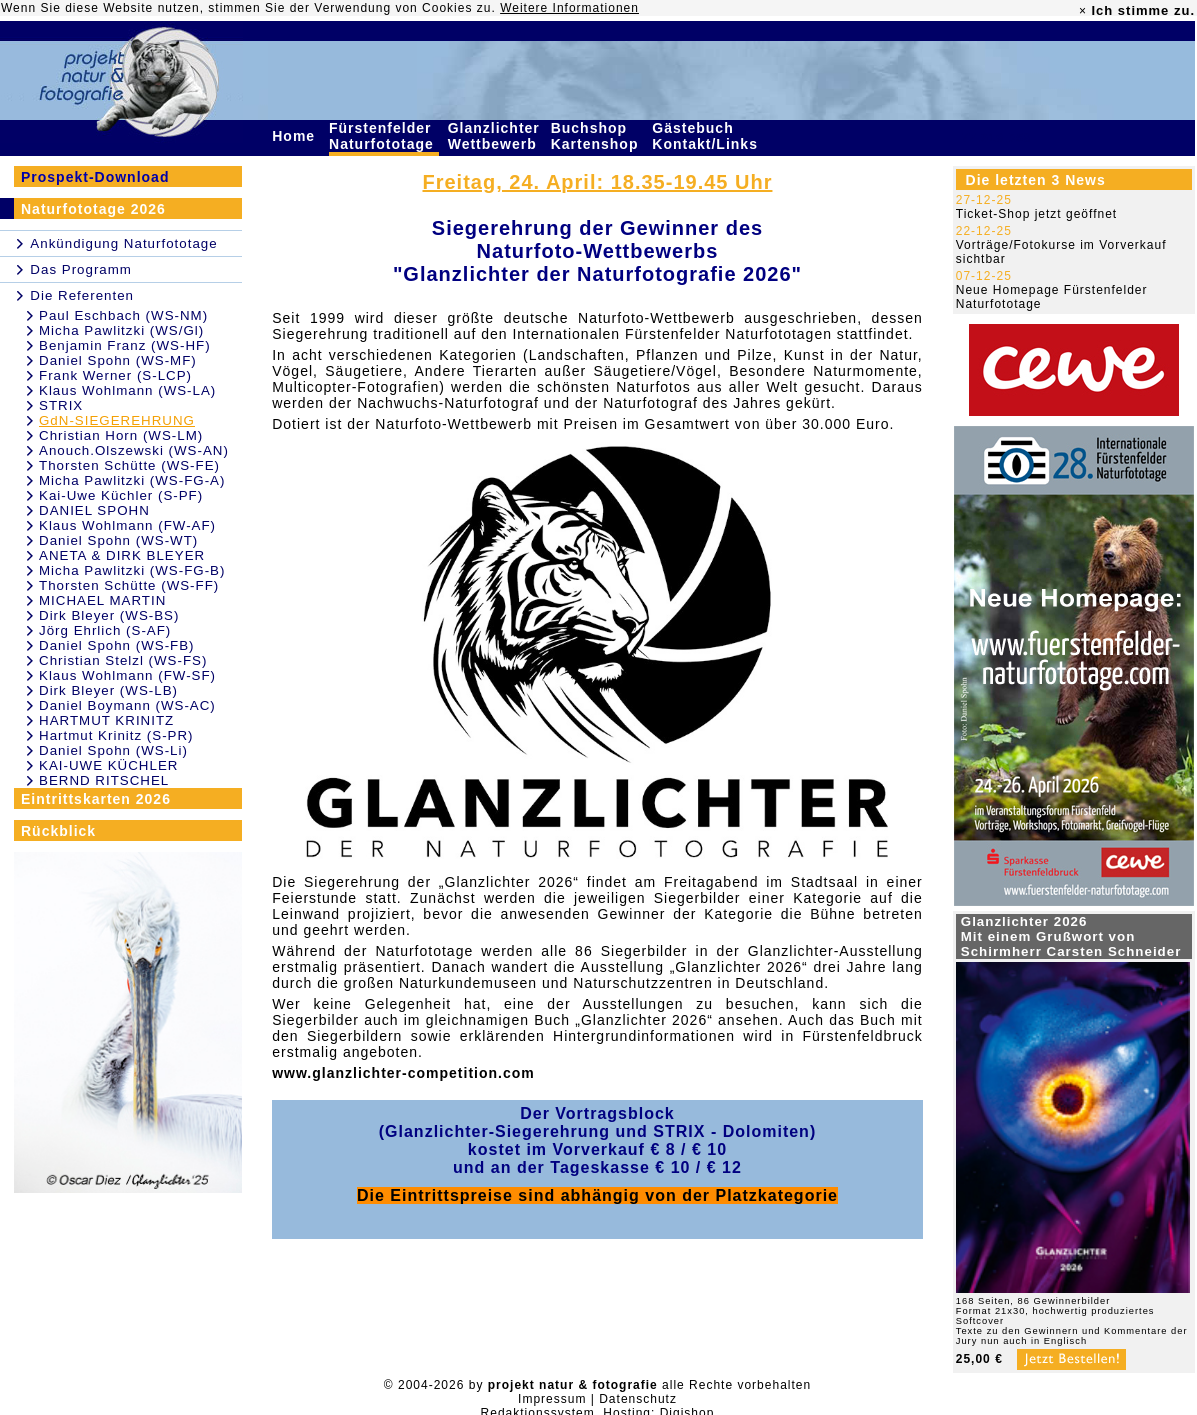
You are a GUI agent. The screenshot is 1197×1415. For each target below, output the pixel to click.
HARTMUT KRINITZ (106, 720)
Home (296, 136)
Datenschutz (638, 1399)
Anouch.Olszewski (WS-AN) (134, 450)
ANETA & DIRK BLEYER (122, 555)
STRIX (61, 405)
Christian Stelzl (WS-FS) (123, 660)
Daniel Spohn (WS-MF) (118, 360)
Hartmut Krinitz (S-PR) (116, 735)
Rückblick (58, 831)
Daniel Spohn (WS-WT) (118, 540)
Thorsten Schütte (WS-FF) (129, 585)
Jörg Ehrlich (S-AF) (105, 630)
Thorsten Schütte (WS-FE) (129, 465)
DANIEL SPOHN (94, 510)
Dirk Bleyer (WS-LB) (108, 690)
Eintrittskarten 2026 (96, 799)
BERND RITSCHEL (104, 780)
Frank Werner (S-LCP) (115, 375)
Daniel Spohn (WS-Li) (113, 750)
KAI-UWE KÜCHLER (108, 765)
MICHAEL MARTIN (102, 600)
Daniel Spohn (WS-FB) (117, 645)
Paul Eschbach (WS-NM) (123, 315)
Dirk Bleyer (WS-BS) (109, 615)
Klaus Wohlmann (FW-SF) (127, 675)
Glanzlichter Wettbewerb (495, 136)
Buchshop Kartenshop (597, 136)
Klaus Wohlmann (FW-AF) (127, 525)
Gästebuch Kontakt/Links (707, 136)
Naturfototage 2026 (93, 209)
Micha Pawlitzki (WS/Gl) (121, 330)
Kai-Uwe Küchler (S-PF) (121, 495)
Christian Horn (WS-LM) (121, 435)
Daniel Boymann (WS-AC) (127, 705)
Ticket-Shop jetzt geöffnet (1036, 214)
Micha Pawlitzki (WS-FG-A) (132, 480)
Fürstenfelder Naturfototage (384, 136)
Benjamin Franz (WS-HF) (125, 345)
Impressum (552, 1399)
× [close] (1083, 11)
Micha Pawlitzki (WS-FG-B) (132, 570)
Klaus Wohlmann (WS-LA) (127, 390)
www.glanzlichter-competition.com (403, 1073)
